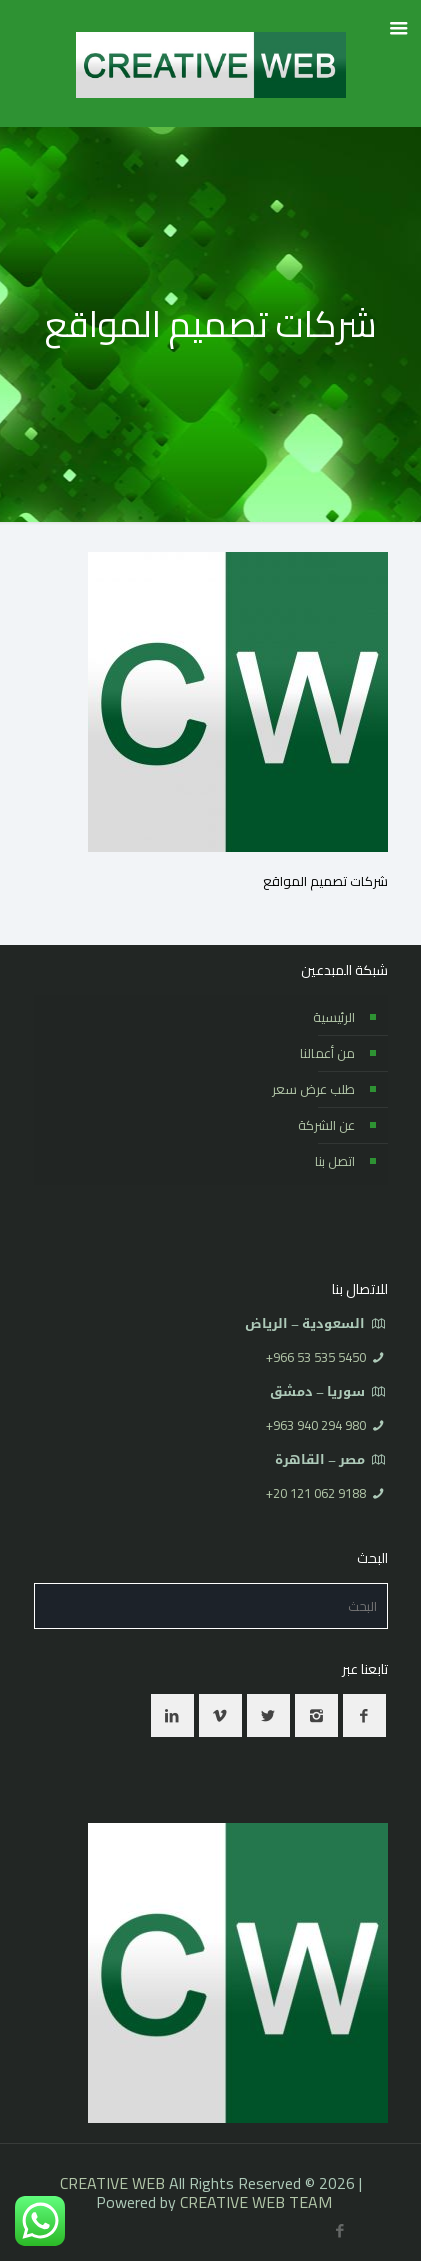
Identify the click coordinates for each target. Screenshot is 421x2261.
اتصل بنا (335, 1161)
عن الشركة (326, 1125)
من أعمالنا (327, 1053)
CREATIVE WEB (112, 2183)
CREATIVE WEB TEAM (256, 2202)
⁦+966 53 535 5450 (316, 1357)
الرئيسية (334, 1017)
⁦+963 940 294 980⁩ (316, 1425)
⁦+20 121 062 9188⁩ (316, 1493)
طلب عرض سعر (313, 1089)
